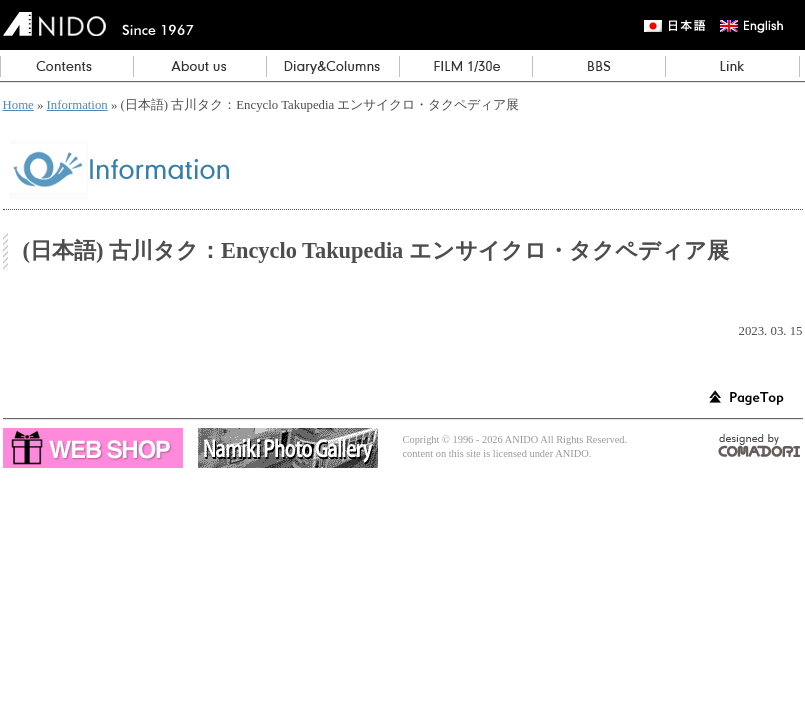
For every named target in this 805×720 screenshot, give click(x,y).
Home (18, 105)
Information (77, 105)
